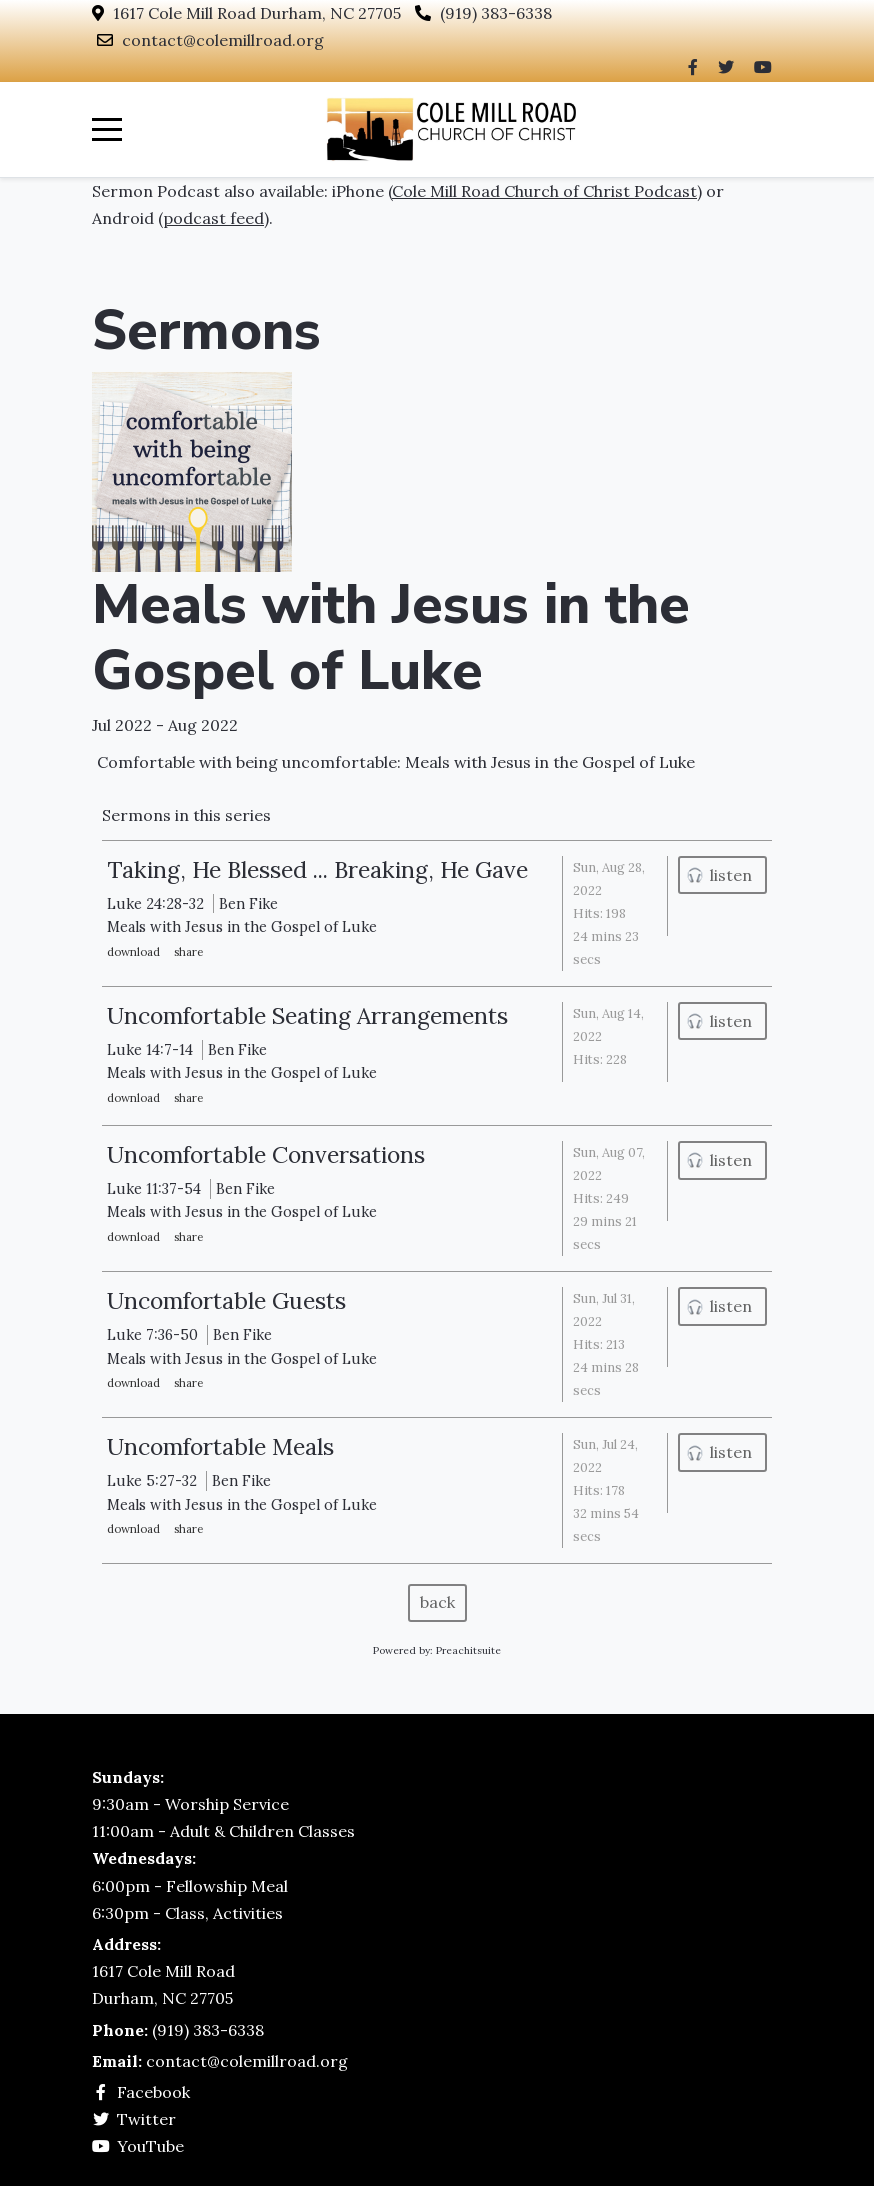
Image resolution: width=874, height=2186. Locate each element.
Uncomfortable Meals (220, 1446)
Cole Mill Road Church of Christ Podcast (544, 191)
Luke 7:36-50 (152, 1334)
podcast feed (213, 218)
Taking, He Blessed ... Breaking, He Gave (317, 869)
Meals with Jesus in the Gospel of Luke (391, 637)
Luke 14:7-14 (150, 1049)
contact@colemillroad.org (223, 40)
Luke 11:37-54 (154, 1188)
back (437, 1602)
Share (188, 951)
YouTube (150, 2146)
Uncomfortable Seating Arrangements (307, 1015)
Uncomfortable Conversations (266, 1154)
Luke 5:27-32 (152, 1480)
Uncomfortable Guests (226, 1300)
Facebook (153, 2092)
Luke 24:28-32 (155, 903)
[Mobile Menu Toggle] (107, 129)
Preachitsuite (468, 1650)
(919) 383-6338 (496, 13)
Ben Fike (248, 903)
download (133, 951)
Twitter (146, 2119)
